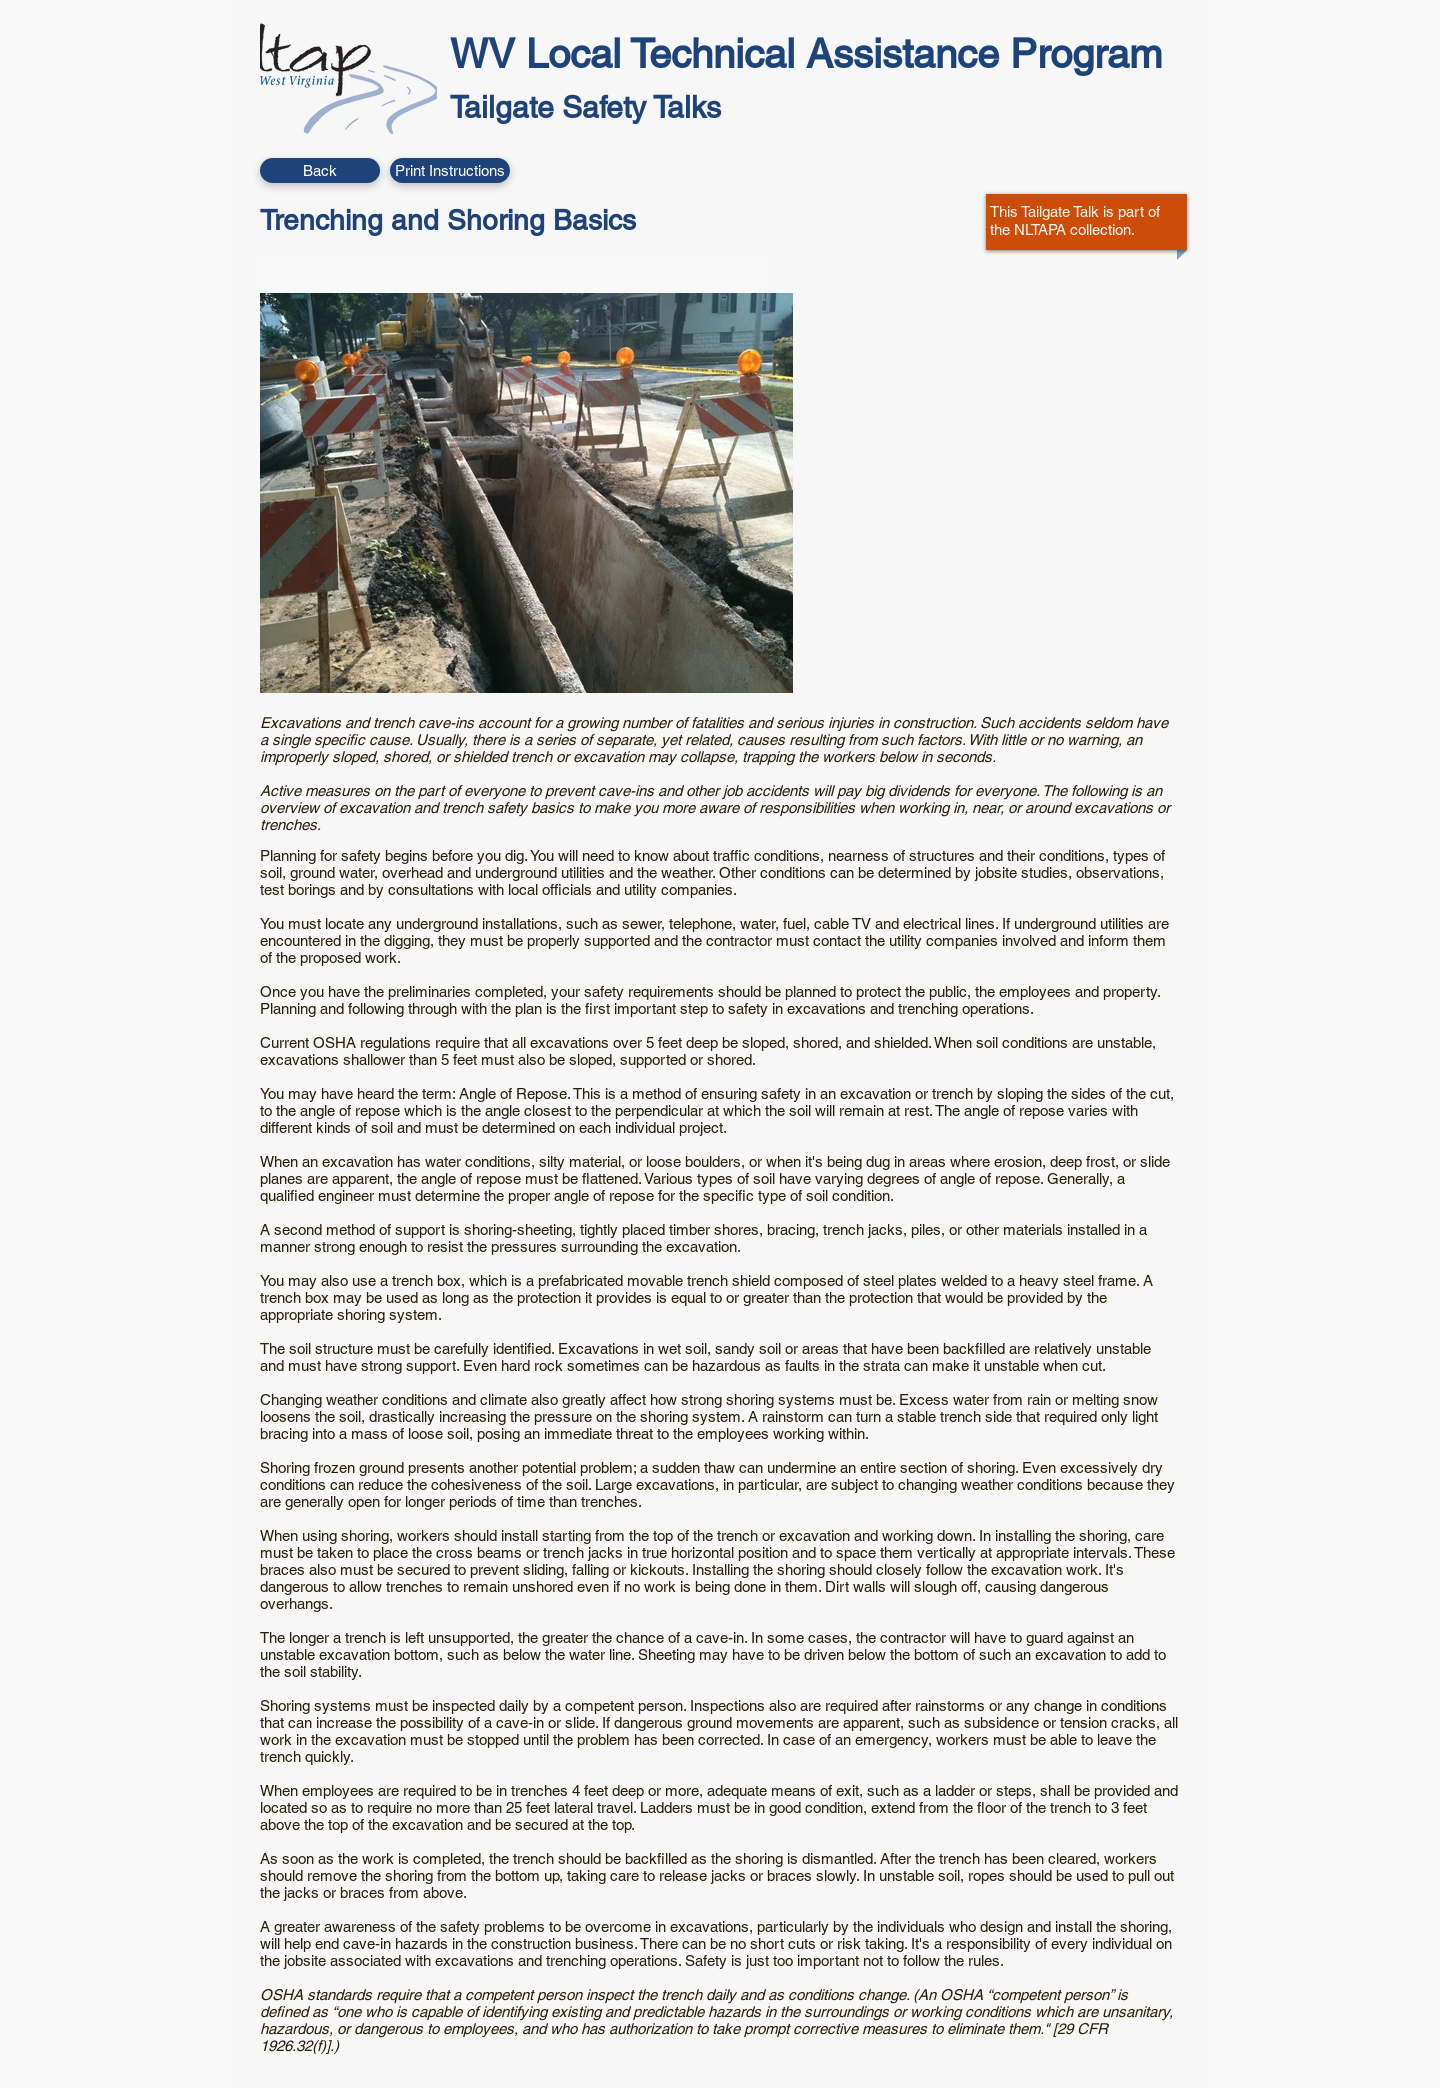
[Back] (320, 170)
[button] (450, 170)
